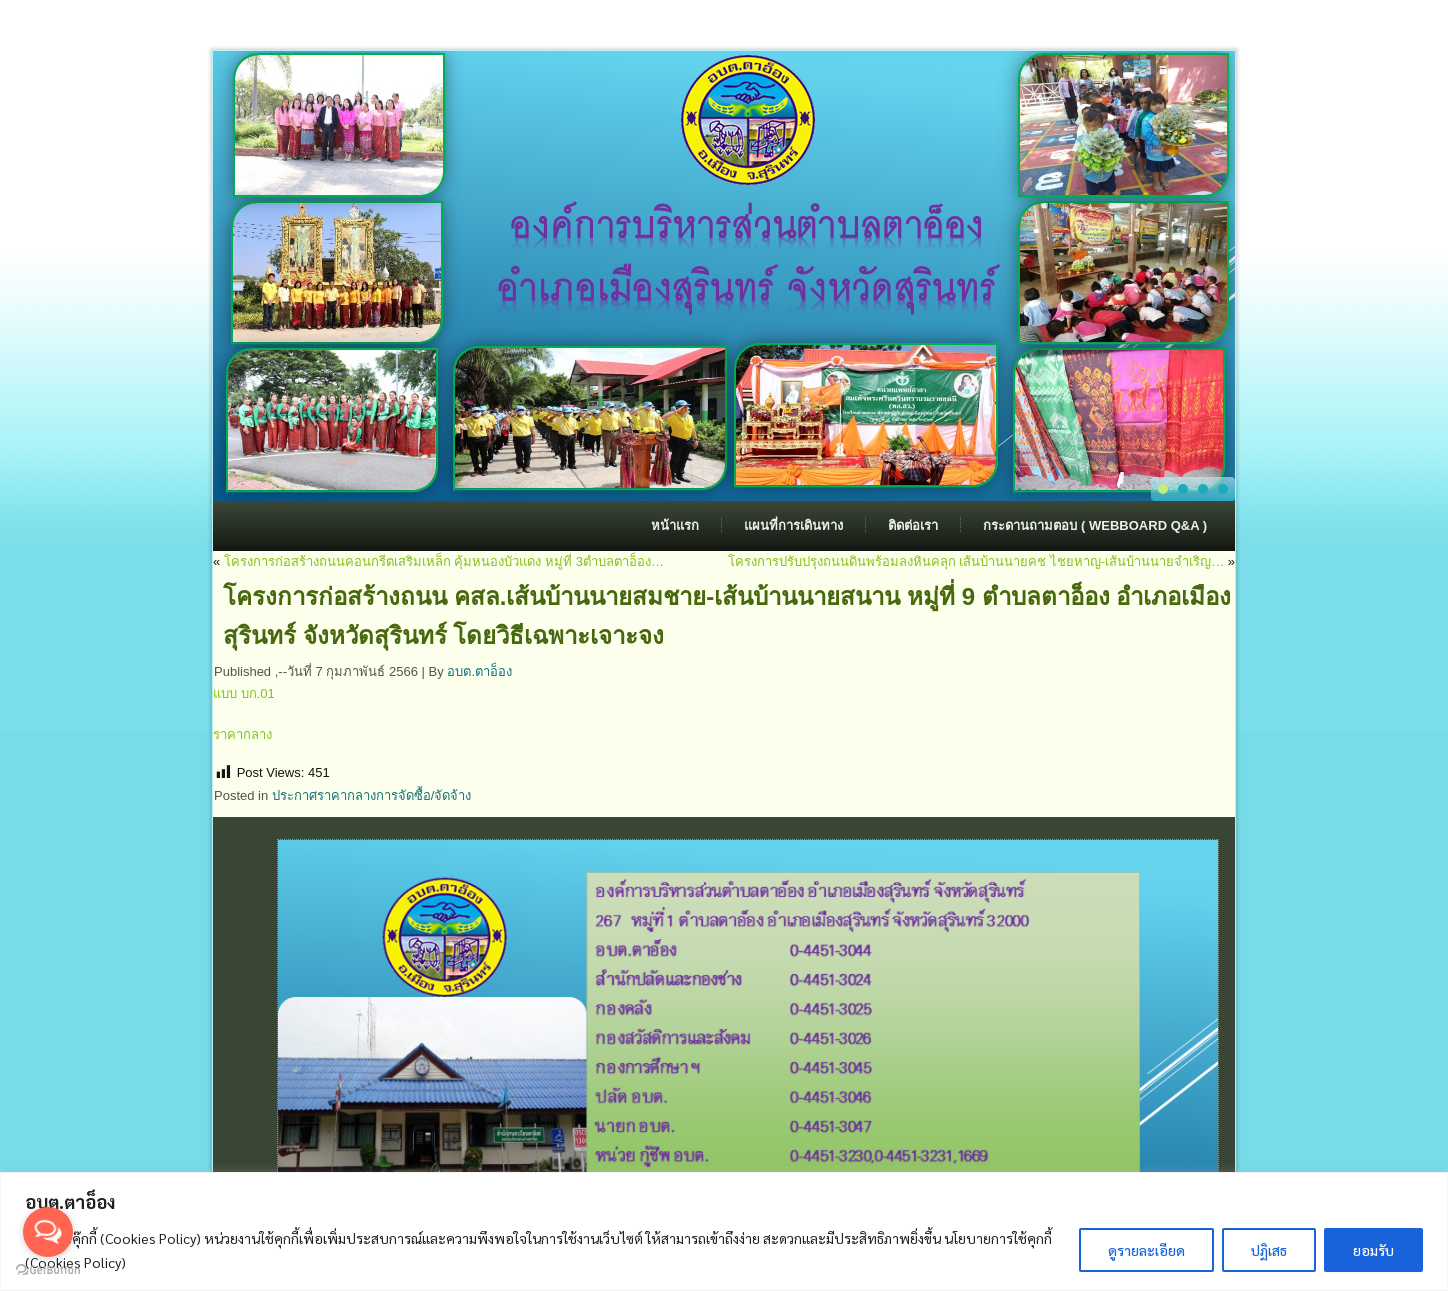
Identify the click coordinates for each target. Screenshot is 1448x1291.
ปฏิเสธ (1269, 1250)
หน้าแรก (675, 525)
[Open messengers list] (48, 1232)
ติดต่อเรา (913, 525)
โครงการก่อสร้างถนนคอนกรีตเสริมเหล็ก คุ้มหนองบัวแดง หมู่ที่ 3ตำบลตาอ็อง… (444, 561)
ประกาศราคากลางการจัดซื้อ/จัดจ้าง (372, 795)
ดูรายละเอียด (1146, 1250)
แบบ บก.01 (244, 693)
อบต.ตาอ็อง (479, 671)
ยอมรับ (1373, 1250)
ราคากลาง (242, 734)
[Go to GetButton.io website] (48, 1270)
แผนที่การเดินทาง (793, 525)
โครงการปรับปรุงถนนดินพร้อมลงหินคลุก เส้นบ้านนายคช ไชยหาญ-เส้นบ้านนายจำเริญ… (976, 561)
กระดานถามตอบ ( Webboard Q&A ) (1095, 525)
